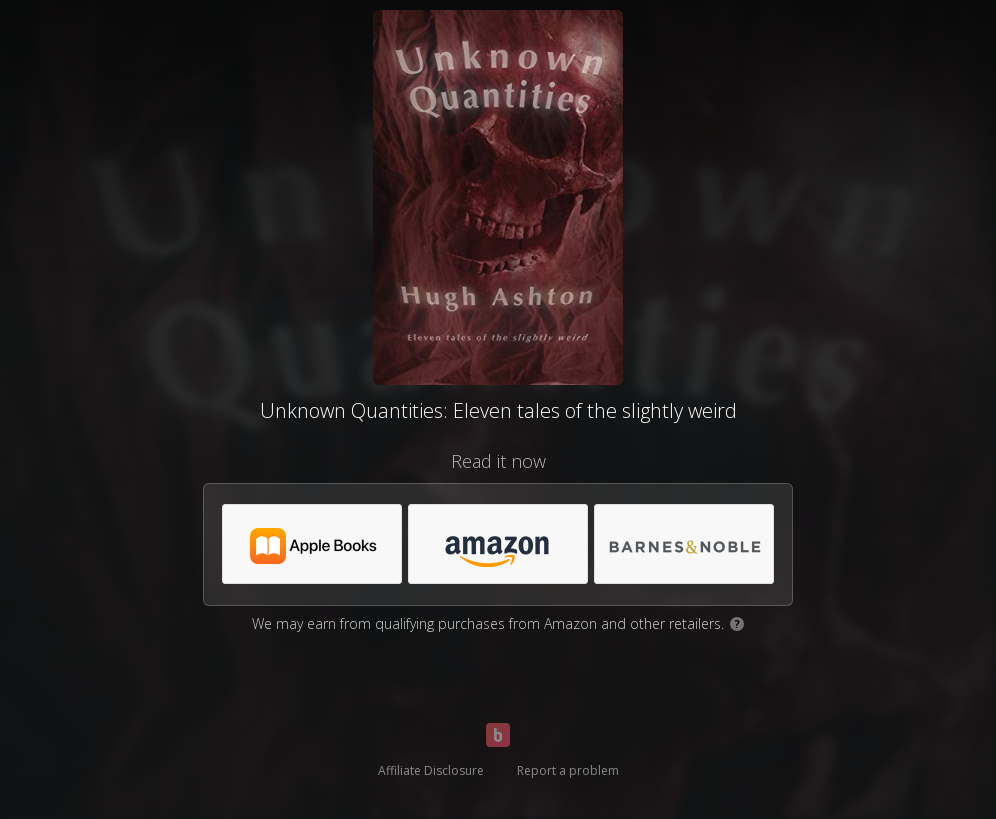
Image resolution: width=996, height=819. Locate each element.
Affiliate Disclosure (431, 770)
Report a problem (568, 770)
